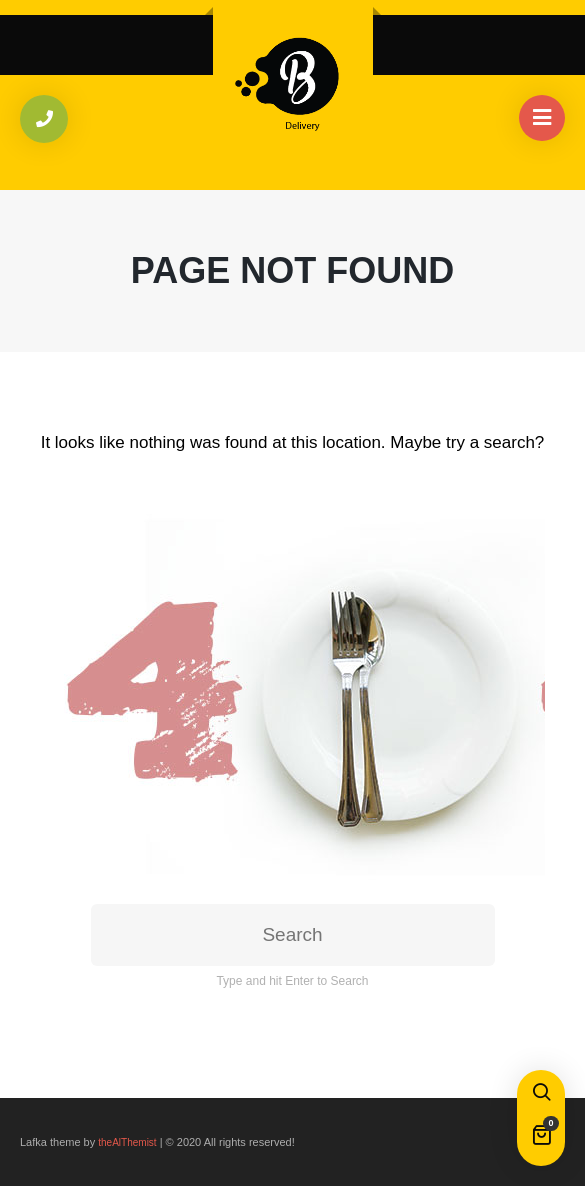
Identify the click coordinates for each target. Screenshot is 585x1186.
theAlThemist (127, 1142)
